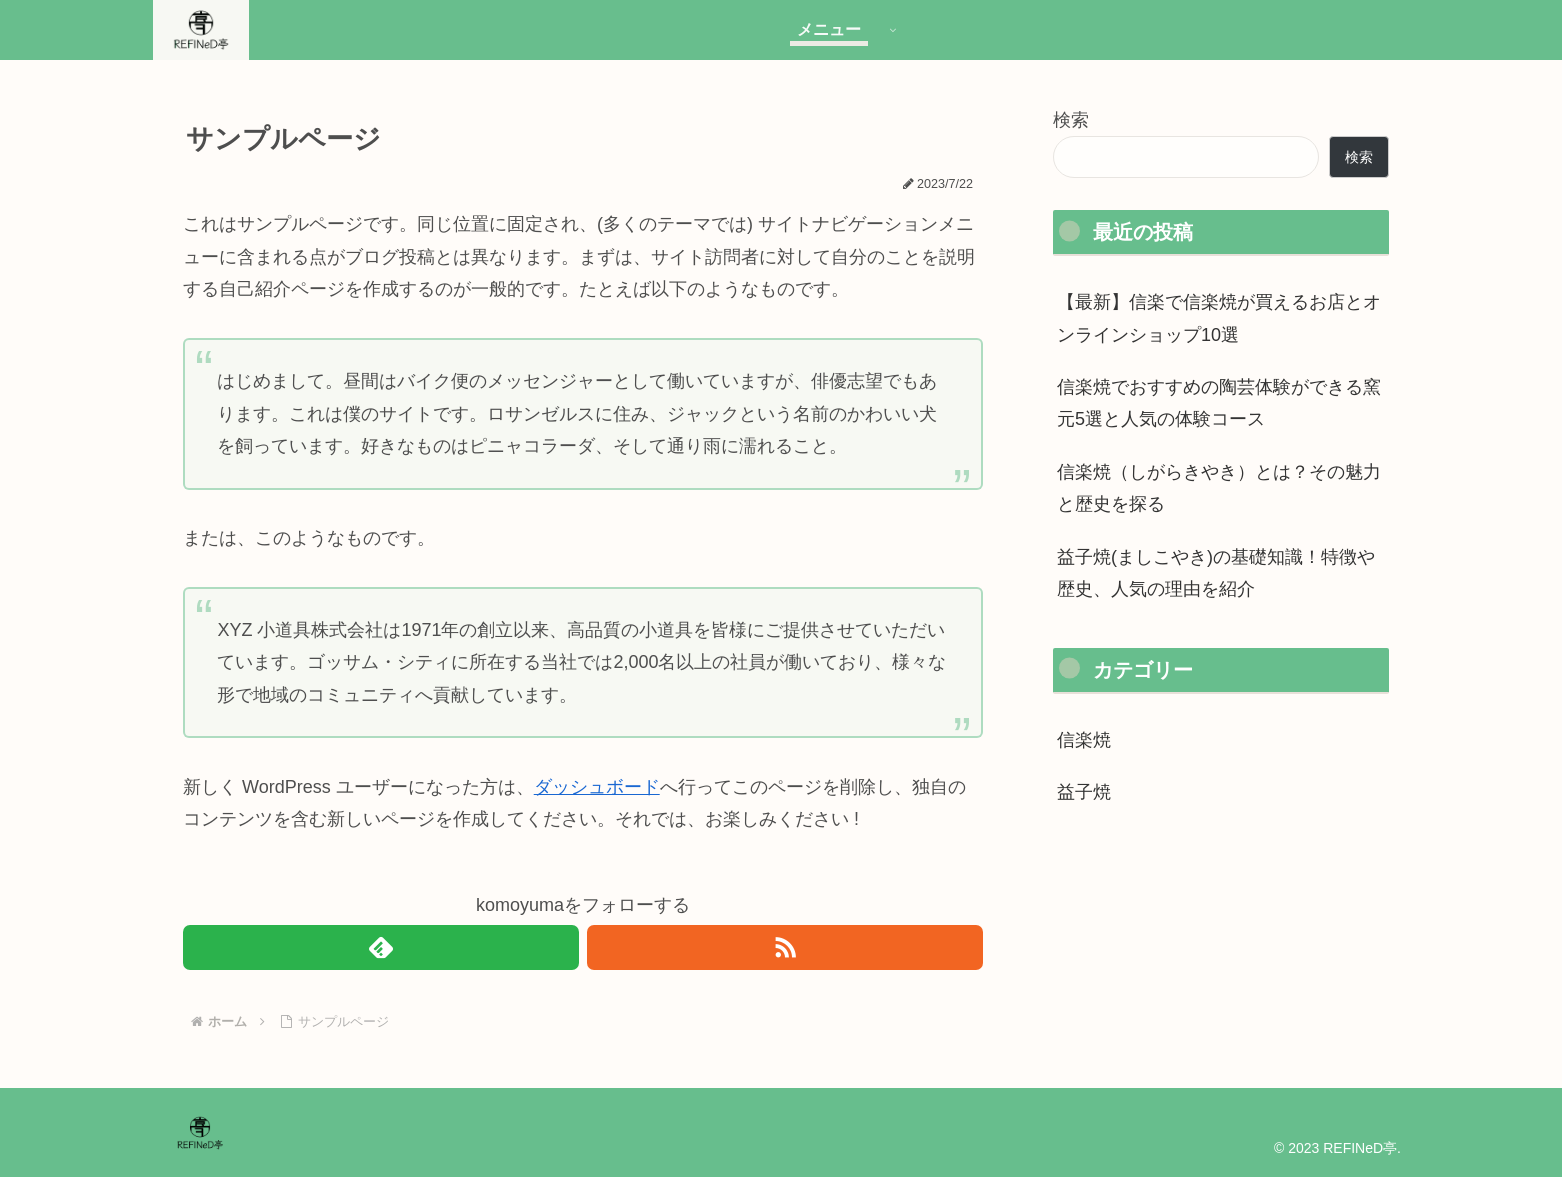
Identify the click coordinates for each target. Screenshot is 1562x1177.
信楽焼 (1084, 740)
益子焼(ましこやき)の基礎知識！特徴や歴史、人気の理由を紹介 (1216, 573)
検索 (1071, 120)
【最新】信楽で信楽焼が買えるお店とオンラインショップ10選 (1219, 318)
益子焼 (1084, 792)
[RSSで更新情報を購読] (785, 947)
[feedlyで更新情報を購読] (381, 947)
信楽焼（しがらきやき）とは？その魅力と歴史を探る (1219, 488)
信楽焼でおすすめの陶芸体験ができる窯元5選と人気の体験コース (1219, 403)
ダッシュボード (597, 787)
